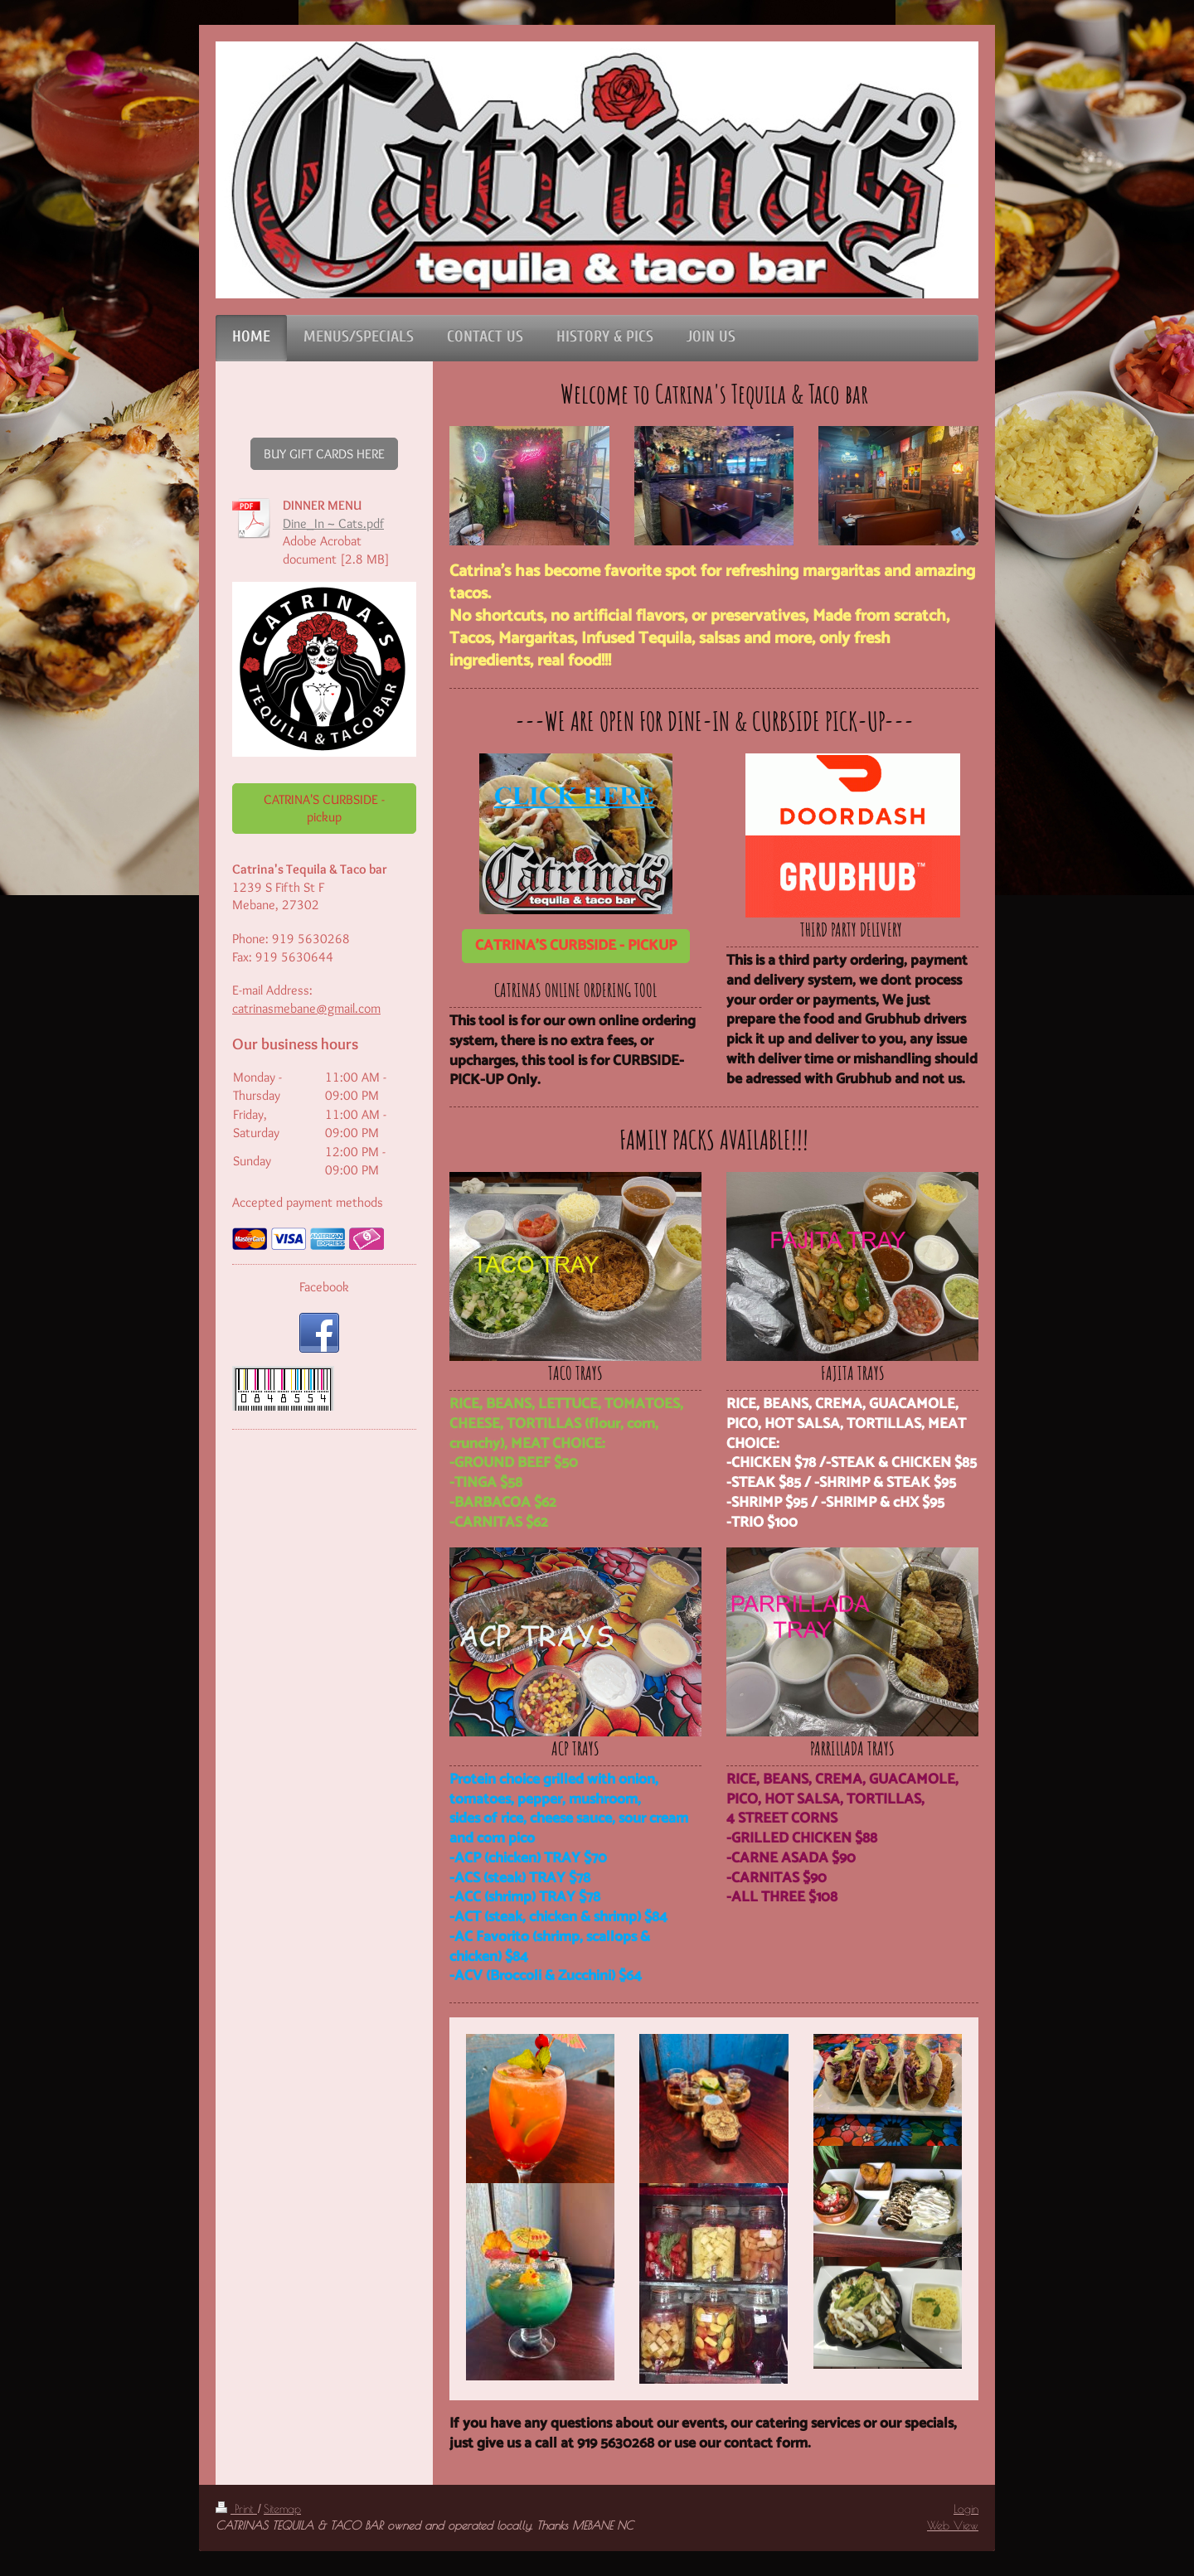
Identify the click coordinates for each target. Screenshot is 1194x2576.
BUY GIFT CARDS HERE (324, 454)
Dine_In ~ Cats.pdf (333, 523)
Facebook (324, 1287)
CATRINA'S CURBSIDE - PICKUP (576, 946)
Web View (952, 2525)
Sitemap (282, 2508)
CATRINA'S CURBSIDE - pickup (324, 809)
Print (236, 2508)
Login (966, 2508)
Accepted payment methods (307, 1202)
